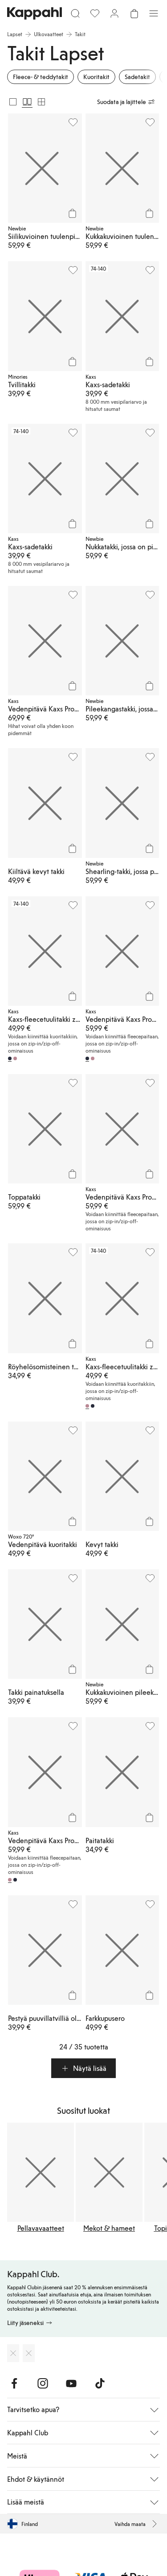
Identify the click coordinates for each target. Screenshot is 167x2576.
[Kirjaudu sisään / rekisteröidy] (114, 13)
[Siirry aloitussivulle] (34, 13)
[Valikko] (153, 13)
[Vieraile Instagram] (43, 2383)
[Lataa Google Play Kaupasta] (29, 2353)
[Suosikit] (95, 13)
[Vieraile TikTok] (100, 2383)
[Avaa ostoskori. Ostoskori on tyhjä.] (134, 13)
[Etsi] (75, 13)
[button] (83, 2068)
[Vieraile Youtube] (71, 2383)
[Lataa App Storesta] (13, 2353)
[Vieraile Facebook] (14, 2383)
